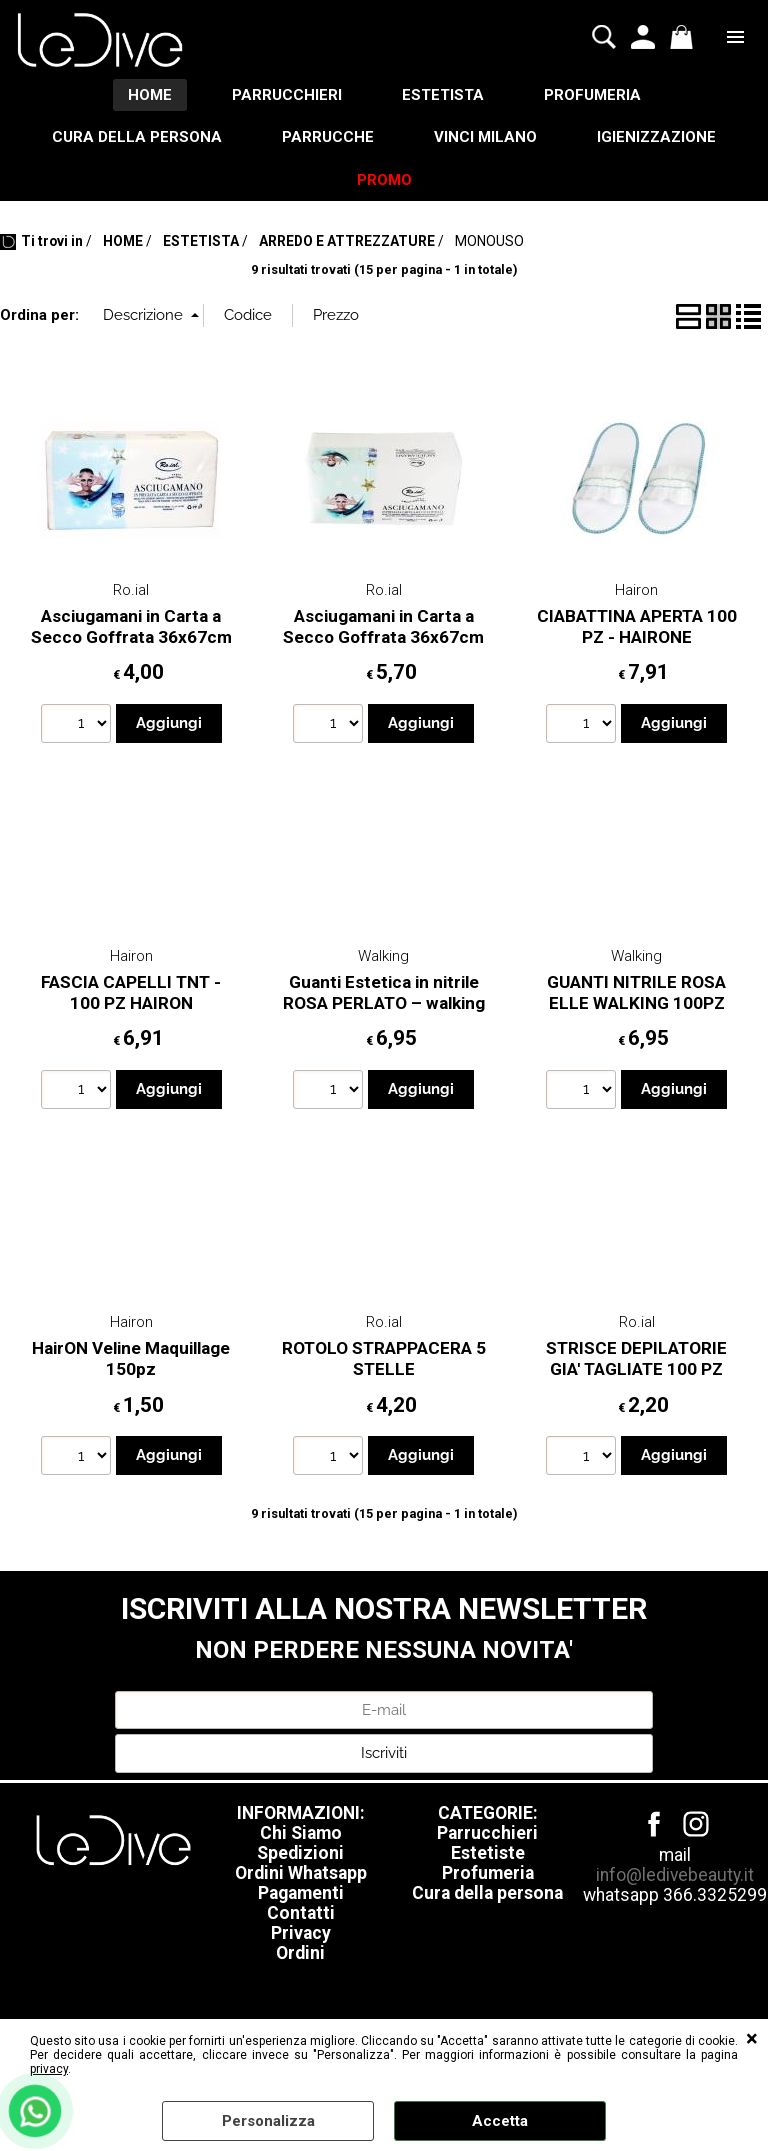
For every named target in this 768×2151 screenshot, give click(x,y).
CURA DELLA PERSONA (137, 137)
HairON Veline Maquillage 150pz (131, 1358)
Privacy (301, 1933)
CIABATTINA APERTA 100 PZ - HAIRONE (637, 626)
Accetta (500, 2121)
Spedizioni (300, 1853)
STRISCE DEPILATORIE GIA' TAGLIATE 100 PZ (636, 1358)
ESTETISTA (443, 95)
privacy (49, 2069)
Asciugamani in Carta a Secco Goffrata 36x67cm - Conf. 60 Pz (131, 636)
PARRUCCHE (328, 137)
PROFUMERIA (592, 95)
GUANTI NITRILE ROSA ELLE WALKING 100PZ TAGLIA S (636, 1002)
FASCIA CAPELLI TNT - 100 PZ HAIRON (131, 992)
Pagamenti (301, 1893)
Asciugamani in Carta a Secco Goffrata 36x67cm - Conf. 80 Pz (383, 636)
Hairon (636, 590)
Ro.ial (131, 590)
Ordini (300, 1953)
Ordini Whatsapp (301, 1873)
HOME (150, 95)
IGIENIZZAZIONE (656, 137)
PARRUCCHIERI (287, 95)
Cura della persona (487, 1893)
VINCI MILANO (485, 137)
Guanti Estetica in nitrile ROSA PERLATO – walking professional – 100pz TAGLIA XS (384, 1013)
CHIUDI (752, 2039)
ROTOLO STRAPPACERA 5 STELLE (384, 1358)
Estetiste (488, 1853)
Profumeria (488, 1873)
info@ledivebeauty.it (675, 1875)
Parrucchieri (487, 1833)
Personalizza (268, 2121)
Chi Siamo (301, 1833)
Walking (383, 956)
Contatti (301, 1913)
